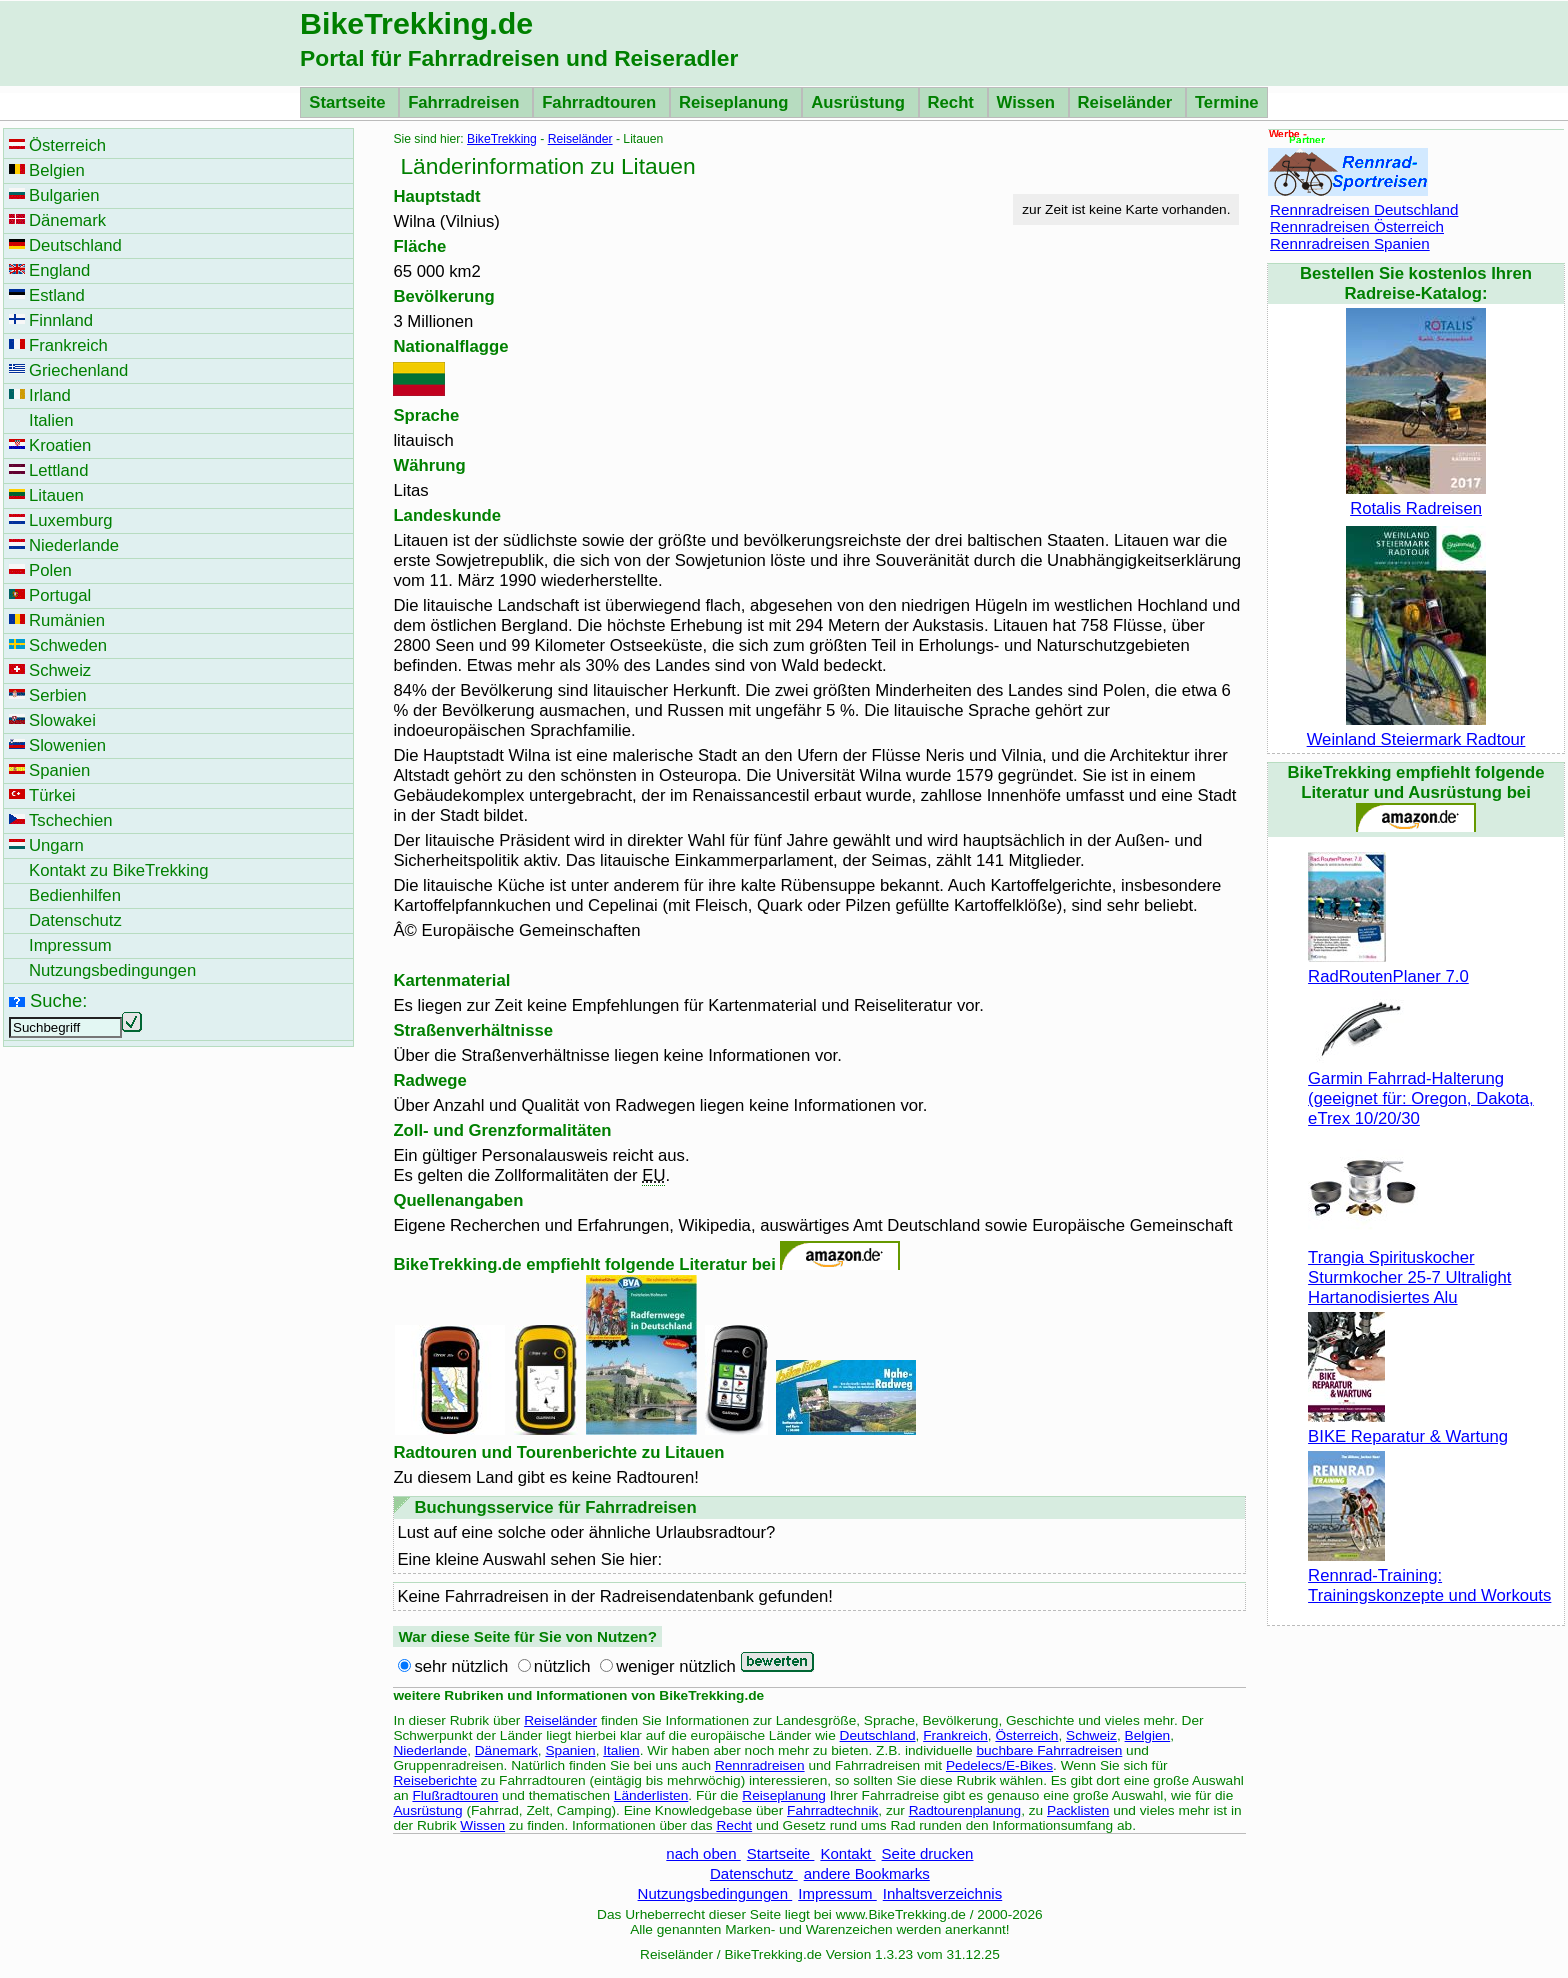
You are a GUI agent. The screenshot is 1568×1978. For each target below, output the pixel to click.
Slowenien (67, 745)
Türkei (52, 795)
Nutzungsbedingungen (715, 1893)
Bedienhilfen (75, 895)
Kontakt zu (119, 870)
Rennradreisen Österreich (1357, 226)
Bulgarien (64, 195)
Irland (50, 395)
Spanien (570, 1750)
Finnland (61, 320)
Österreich (1026, 1735)
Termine (1227, 102)
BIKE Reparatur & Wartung (1408, 1426)
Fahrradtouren (601, 102)
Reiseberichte (435, 1780)
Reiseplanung (736, 102)
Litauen (56, 495)
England (59, 270)
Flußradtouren (455, 1795)
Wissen (1028, 102)
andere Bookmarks (867, 1873)
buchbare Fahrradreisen (1049, 1750)
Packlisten (1078, 1810)
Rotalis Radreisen (1416, 498)
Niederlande (430, 1750)
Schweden (68, 645)
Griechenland (78, 370)
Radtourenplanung (965, 1810)
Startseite (349, 102)
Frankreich (955, 1735)
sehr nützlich (461, 1666)
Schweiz (1091, 1735)
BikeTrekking (502, 139)
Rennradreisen (760, 1765)
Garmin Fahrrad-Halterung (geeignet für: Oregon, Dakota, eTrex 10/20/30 (1421, 1088)
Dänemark (506, 1750)
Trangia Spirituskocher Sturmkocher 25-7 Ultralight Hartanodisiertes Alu (1409, 1267)
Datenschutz (754, 1873)
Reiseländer (1127, 102)
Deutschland (878, 1735)
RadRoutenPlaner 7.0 (1388, 966)
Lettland (58, 470)
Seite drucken (928, 1853)
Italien (621, 1750)
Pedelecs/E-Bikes (999, 1765)
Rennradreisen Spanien (1350, 243)
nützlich (562, 1666)
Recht (953, 102)
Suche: (58, 1000)
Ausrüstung (860, 102)
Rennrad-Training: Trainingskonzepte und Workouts (1429, 1575)
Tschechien (71, 820)
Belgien (1148, 1735)
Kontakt (847, 1853)
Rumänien (67, 620)
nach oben (703, 1853)
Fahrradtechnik (832, 1810)
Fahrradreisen (466, 102)
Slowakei (62, 720)
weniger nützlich (676, 1666)
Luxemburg (71, 520)
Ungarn (56, 845)
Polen (50, 570)
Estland (57, 295)
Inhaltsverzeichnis (942, 1893)
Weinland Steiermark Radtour (1416, 729)
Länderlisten (651, 1795)
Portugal (60, 595)
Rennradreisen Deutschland (1364, 209)
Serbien (58, 695)
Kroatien (60, 445)
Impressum (837, 1893)
